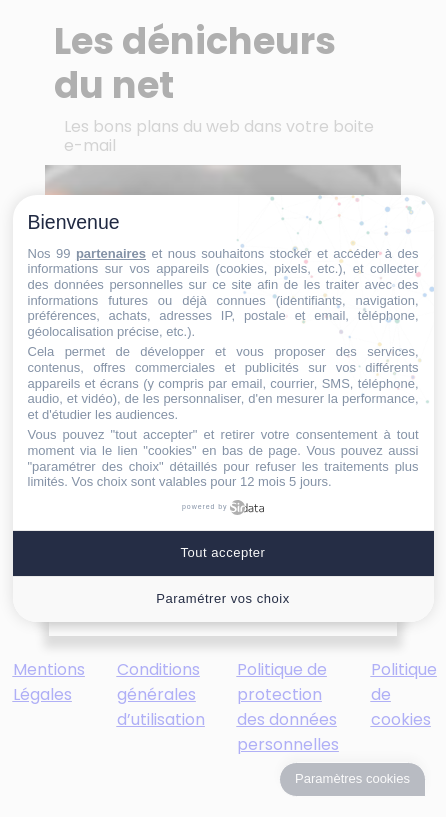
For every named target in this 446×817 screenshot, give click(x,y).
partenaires (111, 253)
